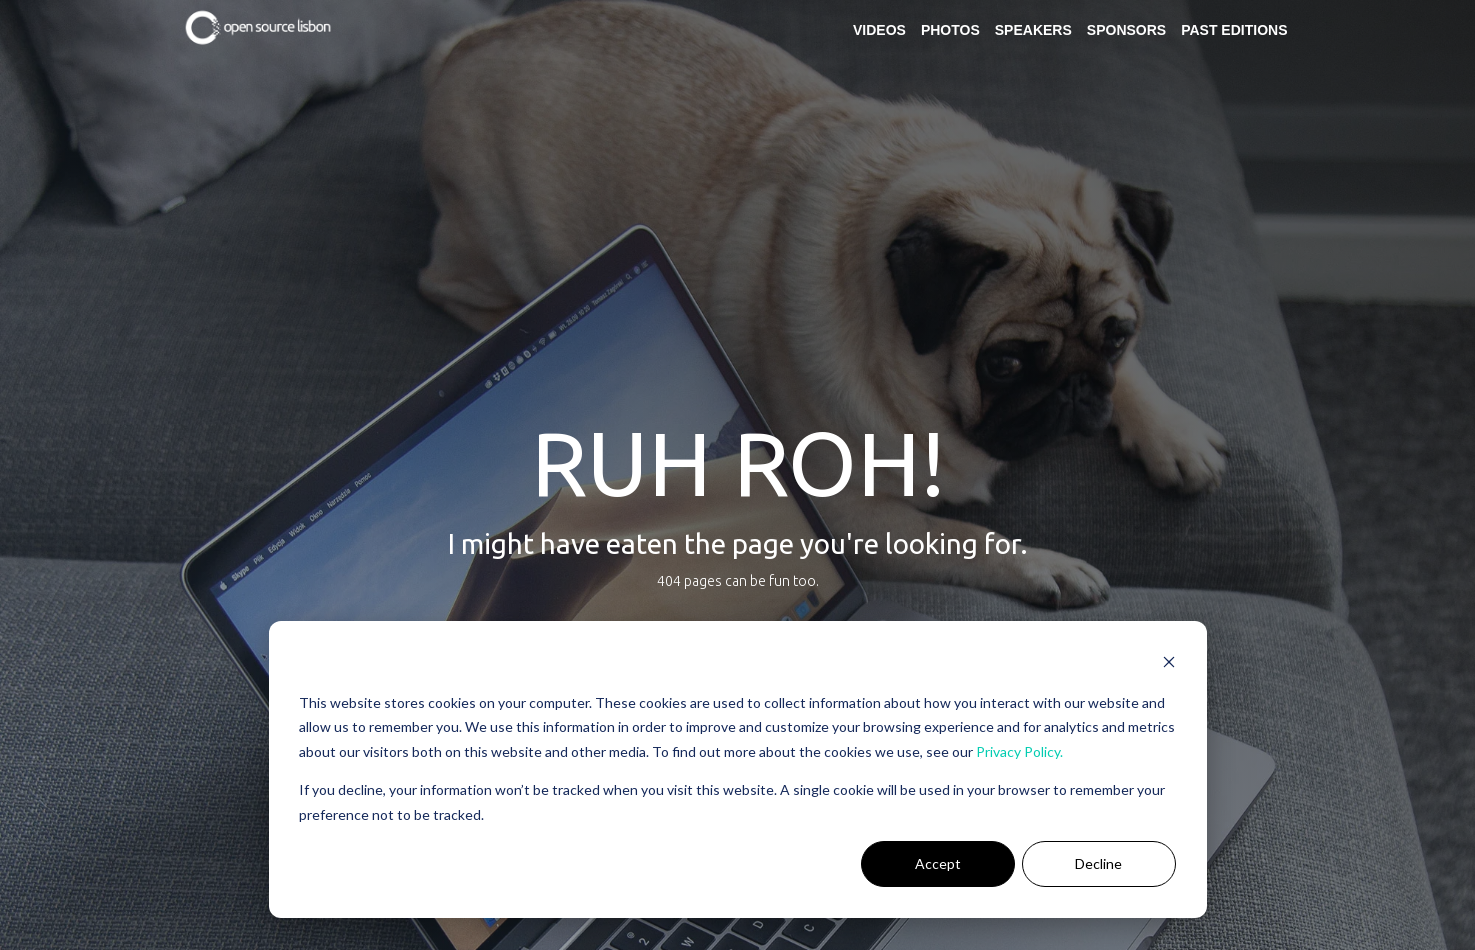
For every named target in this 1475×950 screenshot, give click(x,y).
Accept (938, 863)
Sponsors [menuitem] (1126, 30)
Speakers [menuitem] (1033, 30)
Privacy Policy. (1019, 751)
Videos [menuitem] (879, 30)
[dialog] (738, 769)
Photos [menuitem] (950, 30)
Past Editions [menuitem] (1234, 30)
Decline (1098, 863)
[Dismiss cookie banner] (1169, 664)
